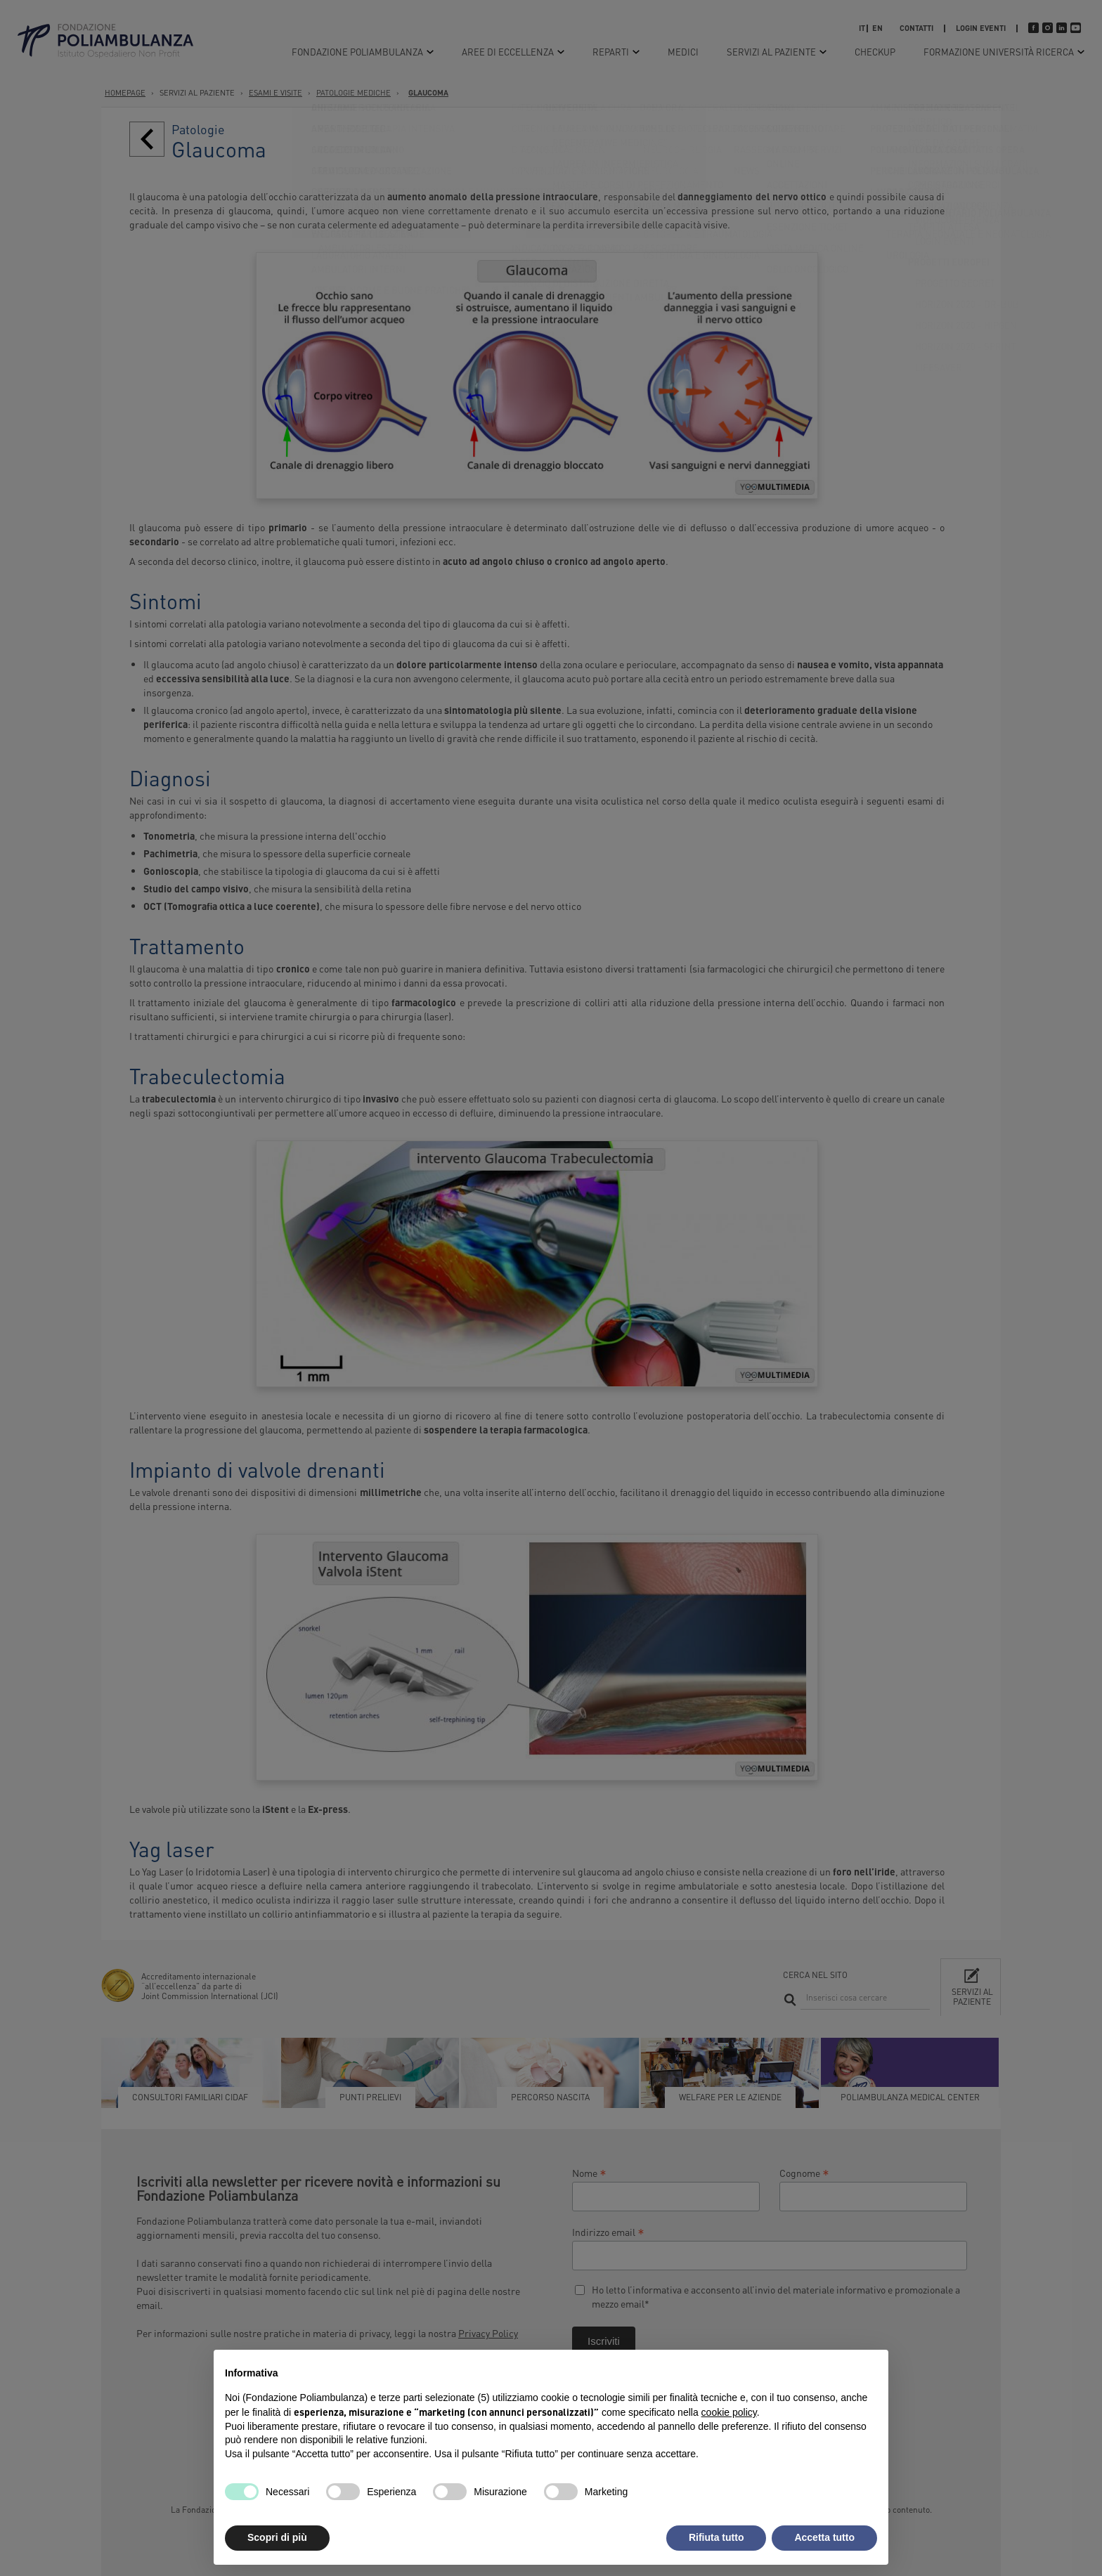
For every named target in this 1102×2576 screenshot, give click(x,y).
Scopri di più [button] (277, 2537)
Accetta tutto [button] (824, 2537)
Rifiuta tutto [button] (716, 2537)
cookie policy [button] (729, 2412)
